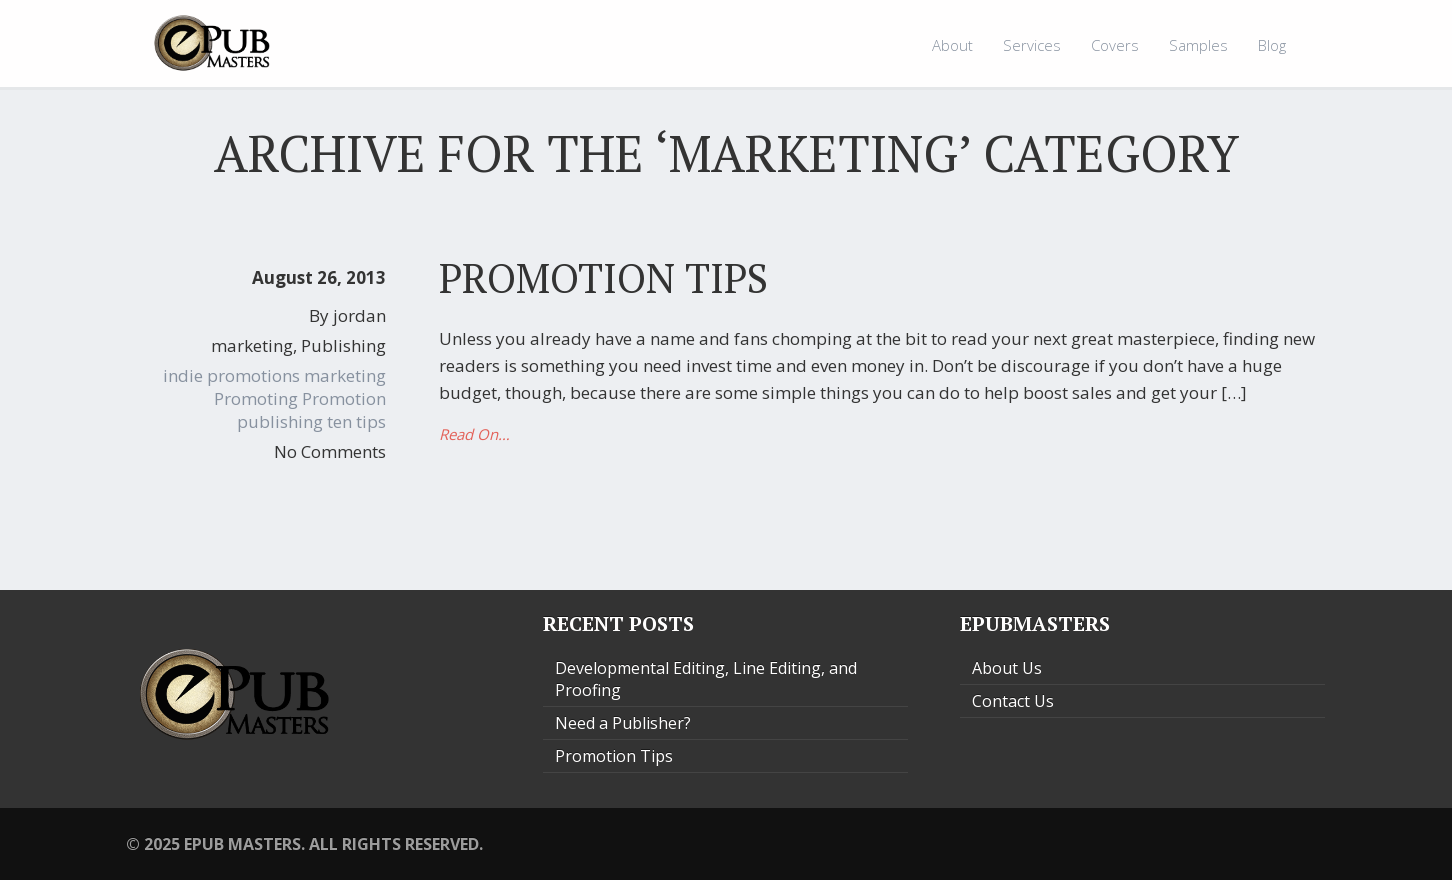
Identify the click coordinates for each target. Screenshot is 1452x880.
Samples (1198, 45)
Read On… (474, 434)
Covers (1115, 45)
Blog (1272, 45)
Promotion (344, 398)
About (952, 45)
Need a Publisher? (623, 723)
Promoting (256, 398)
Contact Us (1013, 701)
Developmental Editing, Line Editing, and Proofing (706, 679)
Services (1032, 45)
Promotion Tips (603, 277)
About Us (1007, 668)
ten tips (356, 421)
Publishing (343, 345)
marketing (252, 345)
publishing (280, 421)
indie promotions (231, 375)
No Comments (330, 451)
